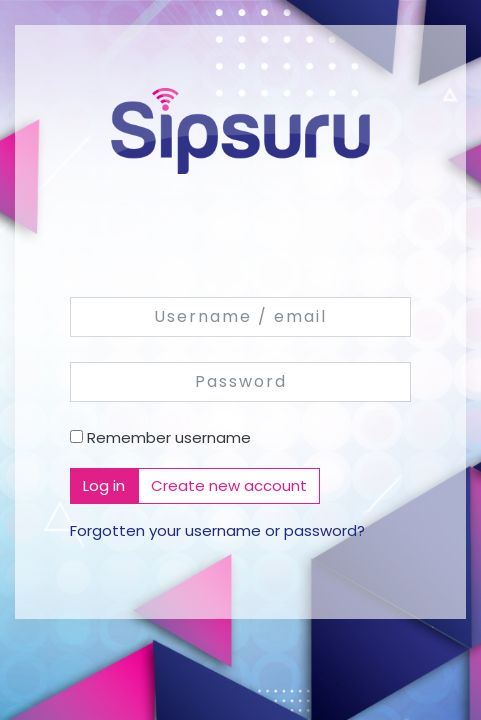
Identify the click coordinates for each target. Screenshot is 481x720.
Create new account (229, 485)
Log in (104, 485)
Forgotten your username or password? (217, 530)
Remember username (169, 437)
